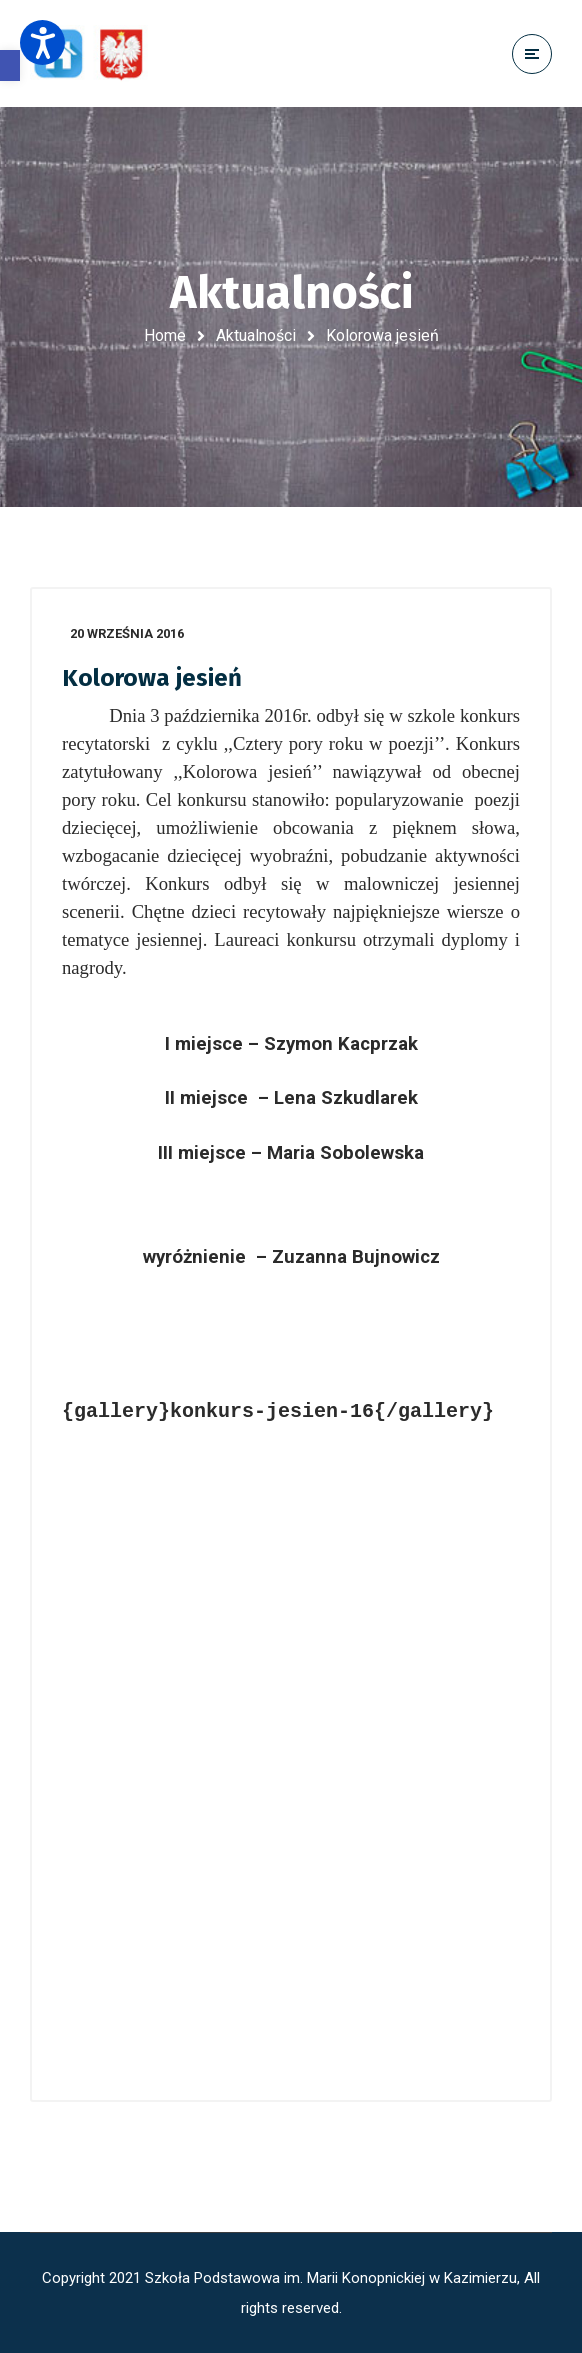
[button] (10, 65)
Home (165, 335)
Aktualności (256, 335)
